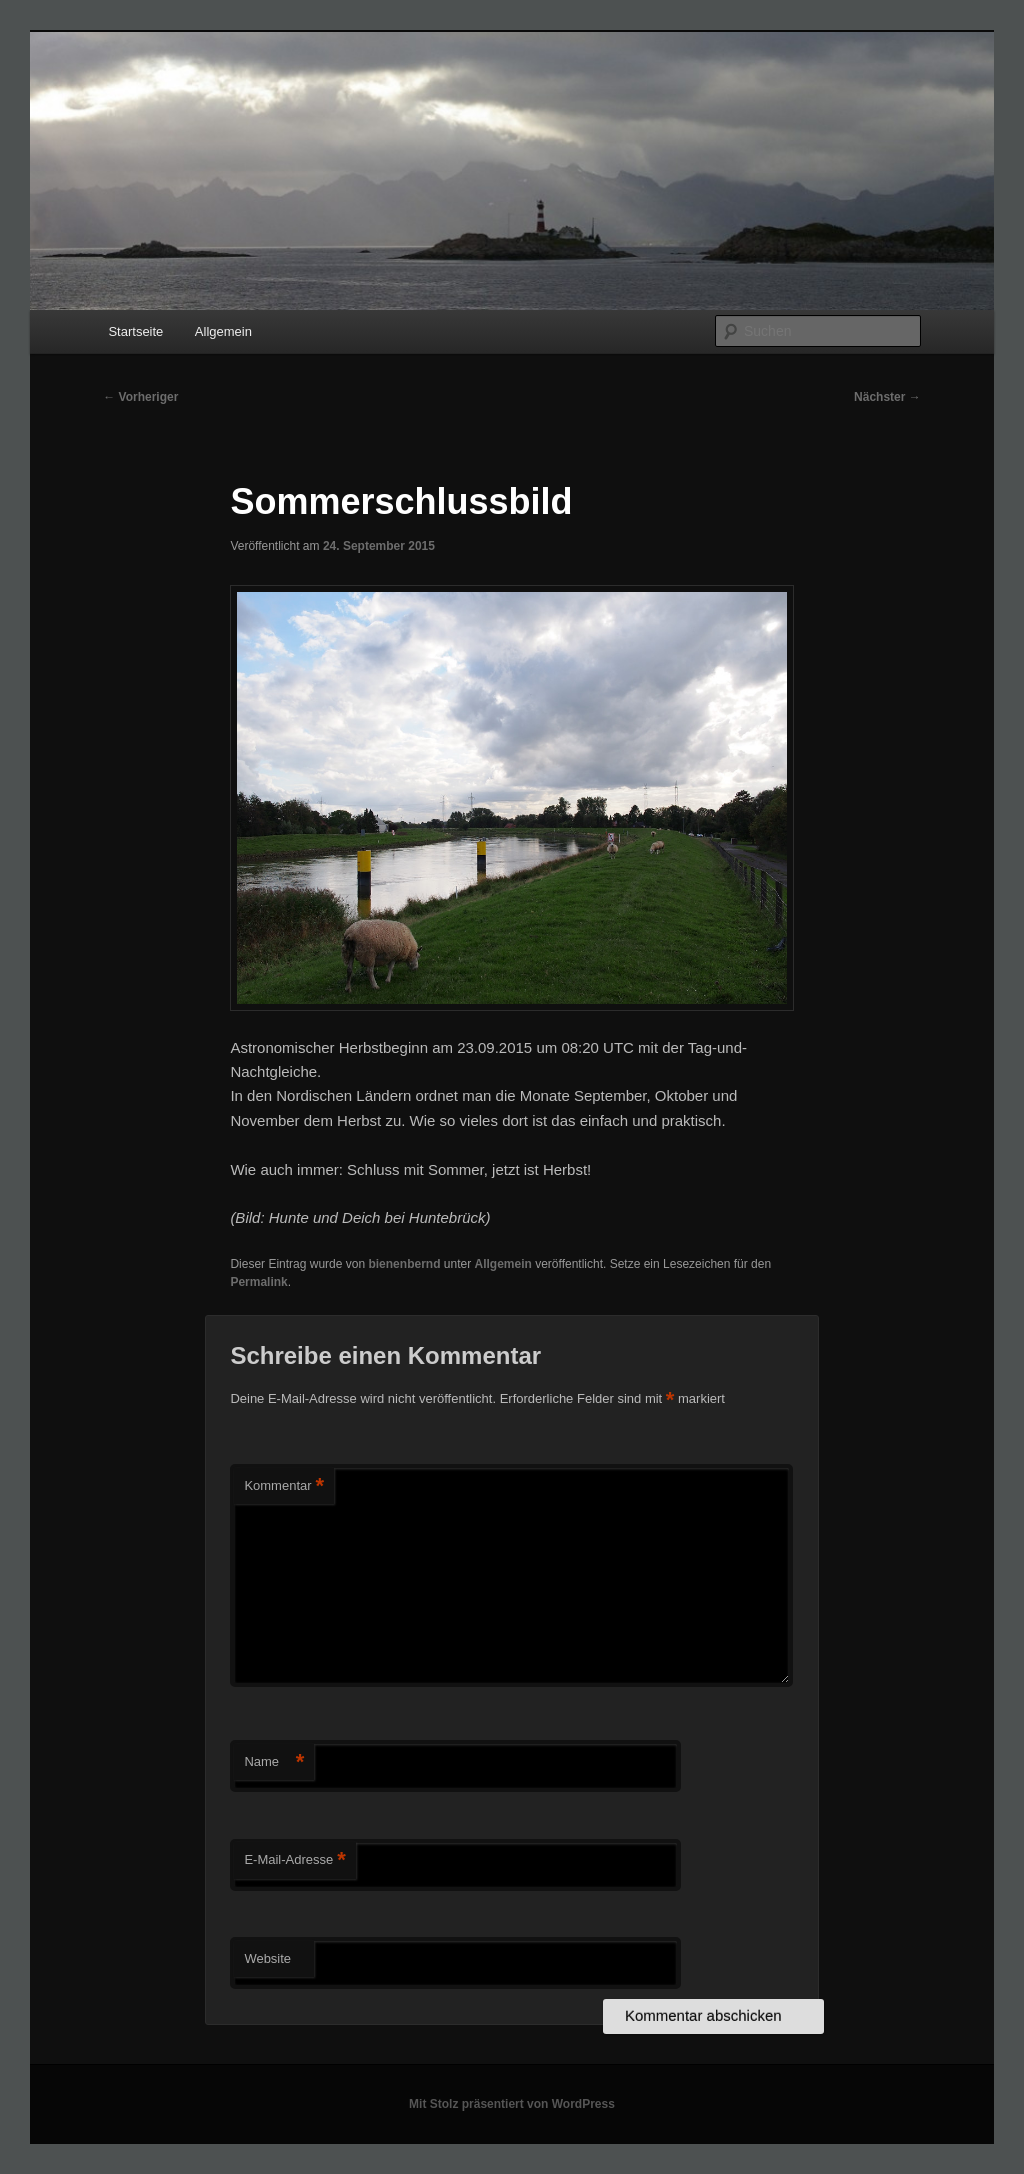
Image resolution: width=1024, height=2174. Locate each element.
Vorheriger (140, 397)
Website (267, 1958)
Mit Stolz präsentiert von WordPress (512, 2104)
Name (274, 1762)
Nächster (887, 397)
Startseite (135, 331)
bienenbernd (404, 1264)
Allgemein (223, 331)
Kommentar (284, 1486)
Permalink (258, 1282)
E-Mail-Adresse (294, 1860)
